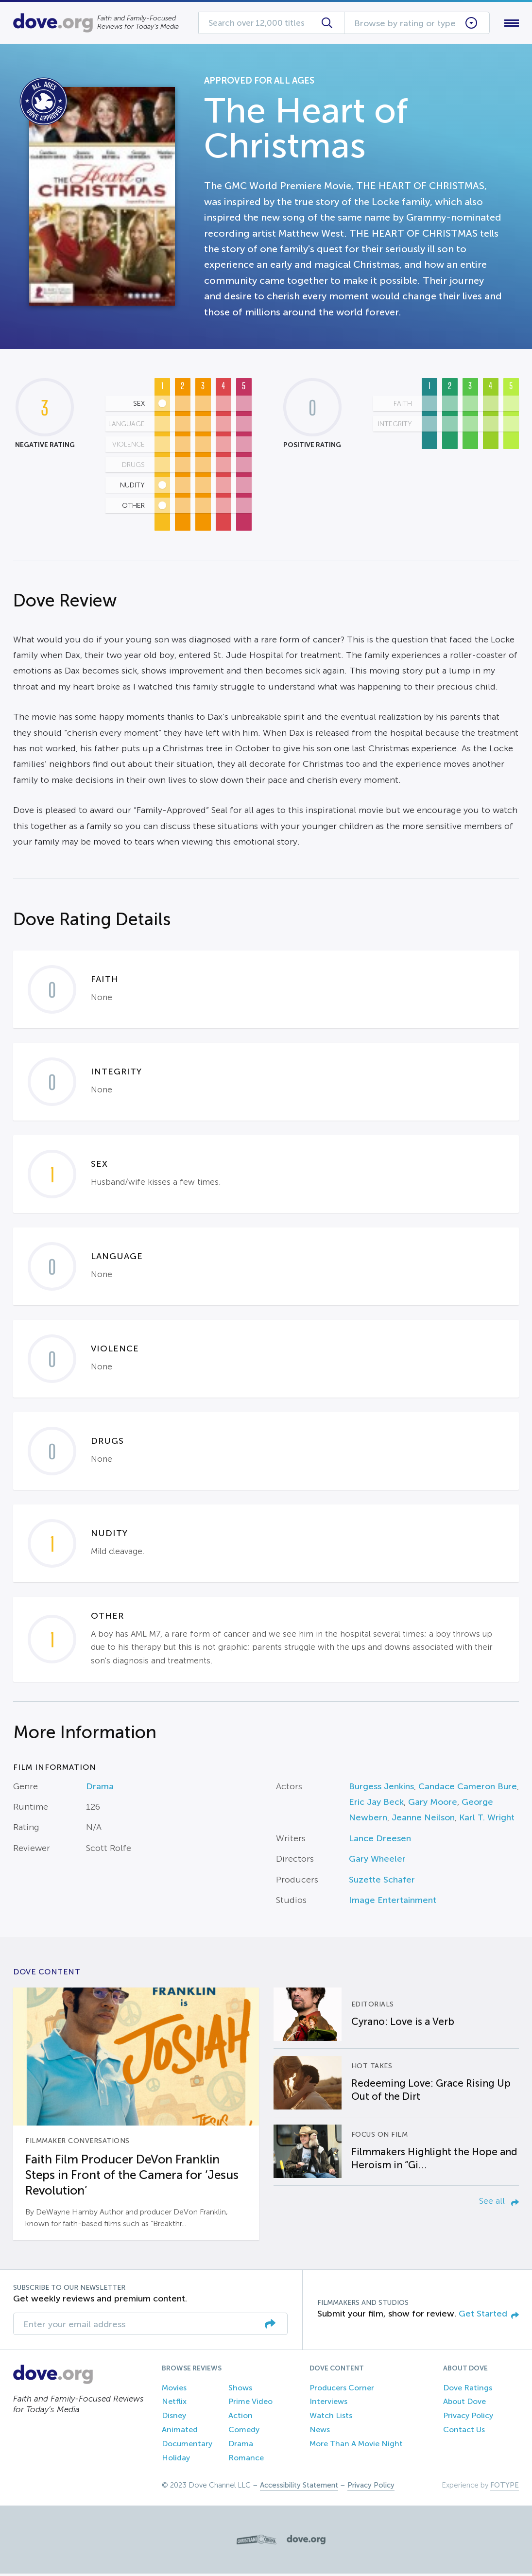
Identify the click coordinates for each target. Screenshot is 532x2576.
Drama (100, 1788)
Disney (174, 2418)
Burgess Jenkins (381, 1788)
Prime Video (250, 2404)
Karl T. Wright (487, 1820)
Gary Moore (432, 1804)
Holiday (176, 2459)
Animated (180, 2431)
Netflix (174, 2404)
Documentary (187, 2445)
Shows (240, 2390)
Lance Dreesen (380, 1840)
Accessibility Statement (299, 2487)
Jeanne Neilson (423, 1820)
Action (240, 2418)
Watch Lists (330, 2418)
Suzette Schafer (382, 1881)
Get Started (489, 2316)
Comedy (243, 2431)
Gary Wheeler (377, 1861)
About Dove (464, 2404)
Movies (174, 2390)
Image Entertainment (392, 1902)
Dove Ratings (467, 2390)
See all (499, 2203)
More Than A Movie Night (356, 2445)
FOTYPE (504, 2487)
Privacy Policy (468, 2418)
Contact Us (464, 2431)
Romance (246, 2459)
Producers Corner (341, 2390)
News (319, 2431)
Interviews (328, 2404)
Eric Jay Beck (376, 1804)
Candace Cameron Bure (467, 1788)
